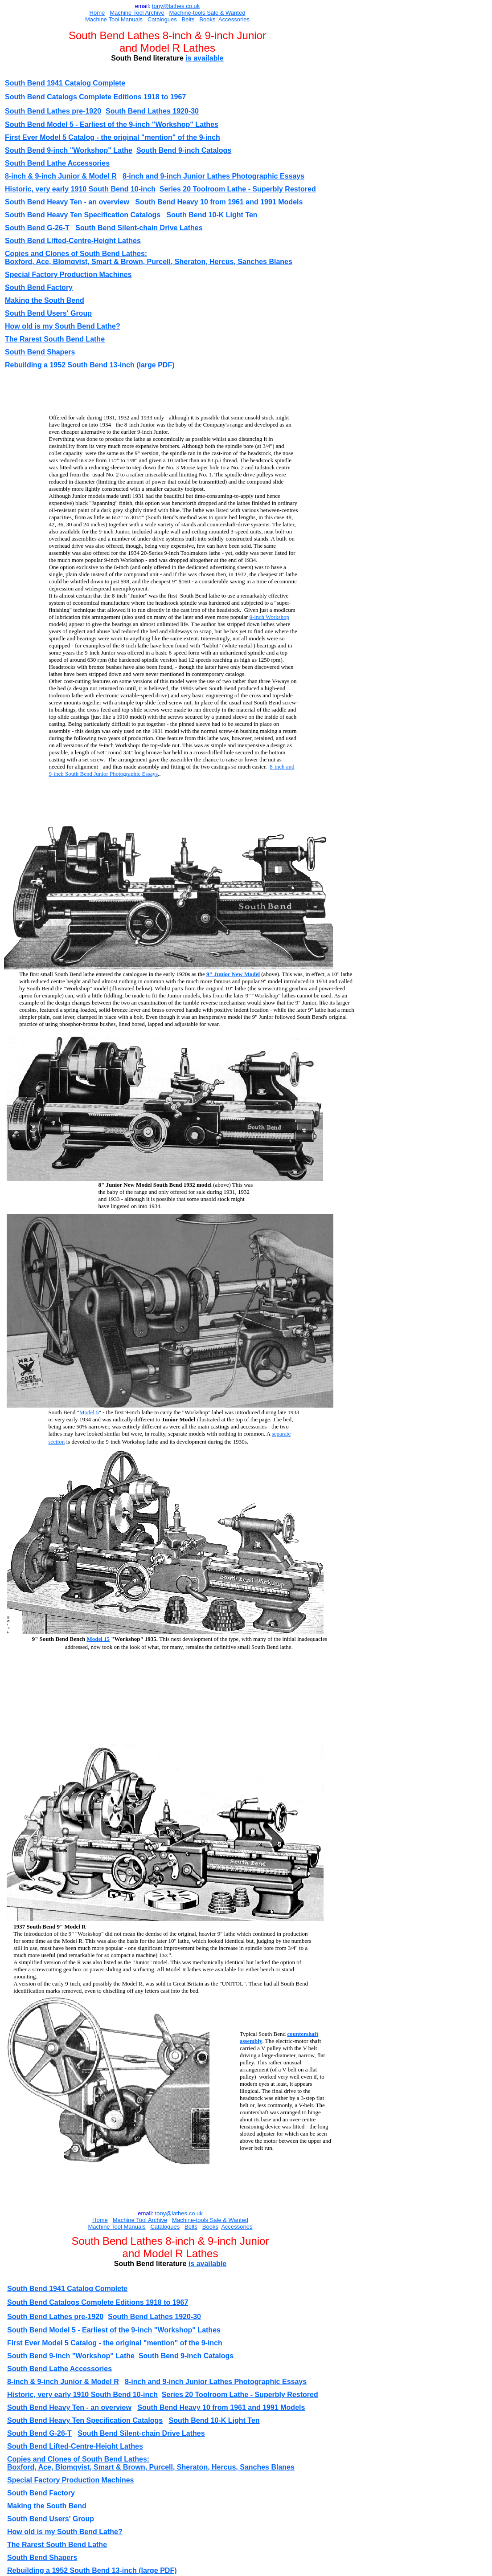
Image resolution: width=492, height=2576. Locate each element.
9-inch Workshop (269, 617)
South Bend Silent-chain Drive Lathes (138, 228)
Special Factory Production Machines (68, 274)
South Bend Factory (39, 287)
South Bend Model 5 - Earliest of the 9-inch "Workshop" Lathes (111, 124)
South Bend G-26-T (37, 228)
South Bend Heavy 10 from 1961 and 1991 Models (219, 202)
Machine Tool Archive (137, 12)
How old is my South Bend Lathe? (62, 326)
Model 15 (98, 1639)
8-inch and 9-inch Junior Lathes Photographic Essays (213, 176)
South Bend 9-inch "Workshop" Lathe (68, 150)
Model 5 (89, 1412)
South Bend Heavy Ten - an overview (67, 202)
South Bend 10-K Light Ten (211, 215)
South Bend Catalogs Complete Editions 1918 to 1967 (95, 97)
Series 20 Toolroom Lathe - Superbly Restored (238, 189)
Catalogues (162, 19)
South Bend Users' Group (48, 313)
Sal (210, 12)
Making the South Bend (44, 300)
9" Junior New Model (233, 974)
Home (97, 12)
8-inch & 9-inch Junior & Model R (61, 176)
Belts (188, 19)
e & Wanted (230, 12)
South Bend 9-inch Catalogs (183, 150)
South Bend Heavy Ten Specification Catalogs (82, 215)
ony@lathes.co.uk (177, 6)
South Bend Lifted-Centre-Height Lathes (73, 240)
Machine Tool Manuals (114, 19)
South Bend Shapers (40, 352)
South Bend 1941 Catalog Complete (65, 83)
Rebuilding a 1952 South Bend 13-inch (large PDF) (90, 365)
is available (204, 58)
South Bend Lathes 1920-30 (152, 111)
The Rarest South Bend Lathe (55, 339)
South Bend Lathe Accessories (57, 163)
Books (207, 19)
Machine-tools (187, 12)
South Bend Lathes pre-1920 (53, 111)
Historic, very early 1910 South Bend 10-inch (80, 189)
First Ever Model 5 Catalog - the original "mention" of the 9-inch (112, 137)
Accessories (234, 19)
